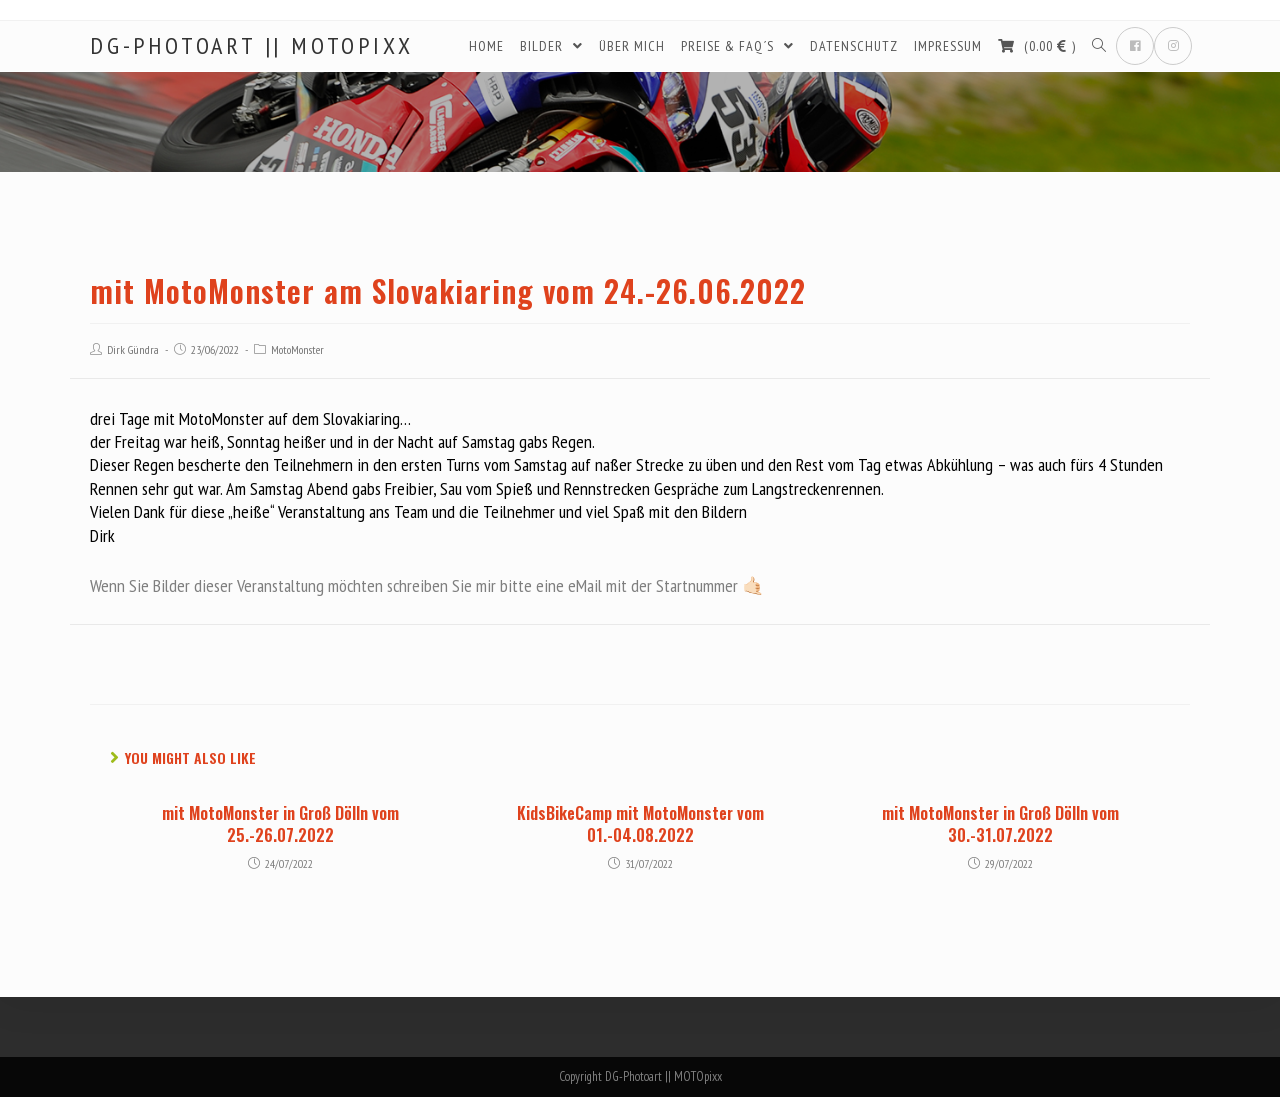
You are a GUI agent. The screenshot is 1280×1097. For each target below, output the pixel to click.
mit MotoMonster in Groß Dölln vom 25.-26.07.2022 (280, 824)
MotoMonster (297, 349)
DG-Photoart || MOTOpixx (251, 46)
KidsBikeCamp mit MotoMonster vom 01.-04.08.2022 (640, 824)
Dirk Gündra (133, 349)
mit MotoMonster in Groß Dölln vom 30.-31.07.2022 (1000, 824)
